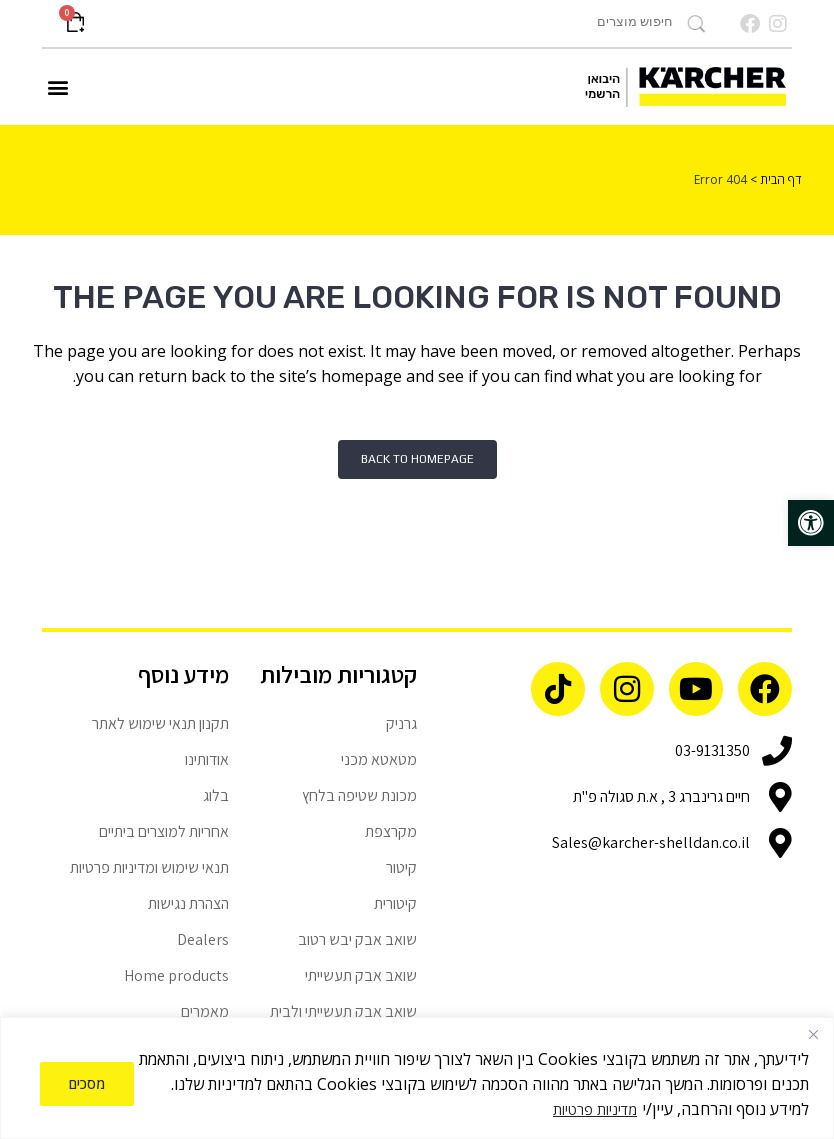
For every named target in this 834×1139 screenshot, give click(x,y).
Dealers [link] (203, 939)
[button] (58, 87)
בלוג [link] (216, 795)
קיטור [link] (401, 867)
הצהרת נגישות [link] (188, 903)
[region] (417, 1078)
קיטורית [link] (395, 903)
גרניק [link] (401, 723)
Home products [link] (176, 975)
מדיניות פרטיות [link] (595, 1109)
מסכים (87, 1083)
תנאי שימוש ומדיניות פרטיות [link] (149, 867)
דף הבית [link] (780, 180)
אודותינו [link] (207, 759)
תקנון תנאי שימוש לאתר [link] (160, 723)
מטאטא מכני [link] (379, 759)
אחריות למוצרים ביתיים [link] (164, 831)
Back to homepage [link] (417, 459)
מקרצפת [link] (391, 831)
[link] (811, 523)
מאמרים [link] (205, 1011)
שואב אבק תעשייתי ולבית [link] (343, 1011)
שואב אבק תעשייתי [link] (361, 975)
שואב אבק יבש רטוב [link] (357, 939)
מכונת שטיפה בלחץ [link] (359, 795)
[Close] (813, 1034)
